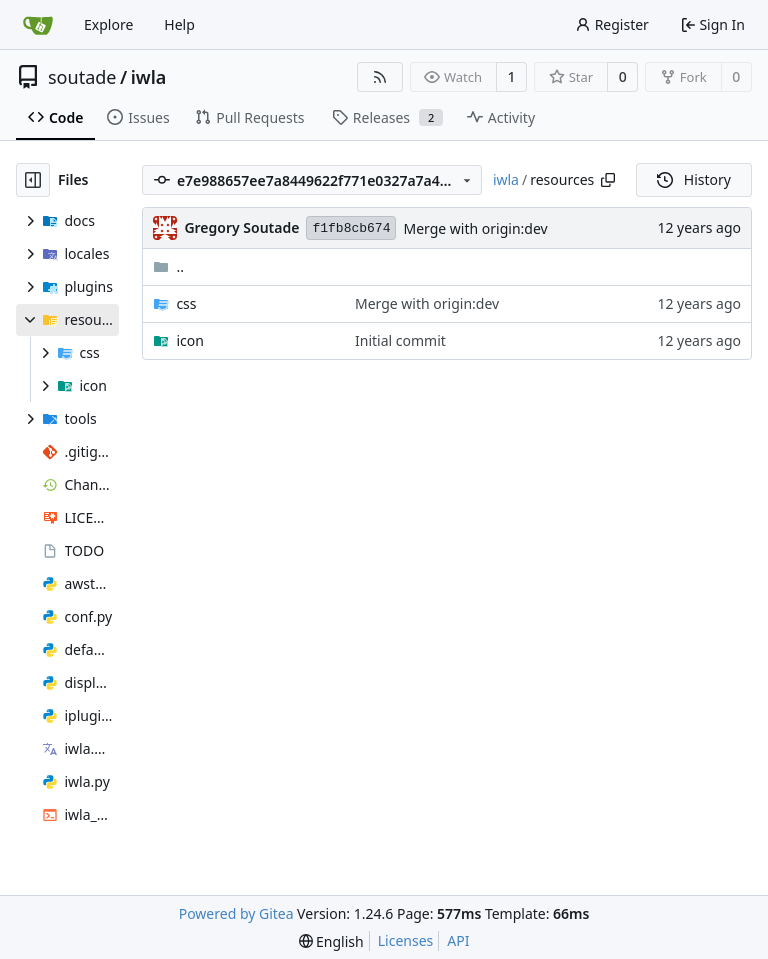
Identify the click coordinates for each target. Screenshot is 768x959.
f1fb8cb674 (351, 228)
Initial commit (400, 340)
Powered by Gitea (236, 913)
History (694, 179)
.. (168, 266)
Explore (108, 24)
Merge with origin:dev (475, 228)
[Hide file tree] (33, 180)
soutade (82, 77)
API (458, 940)
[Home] (38, 25)
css (186, 303)
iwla (149, 77)
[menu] (331, 941)
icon (189, 340)
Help (179, 24)
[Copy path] (608, 180)
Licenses (406, 940)
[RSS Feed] (380, 77)
